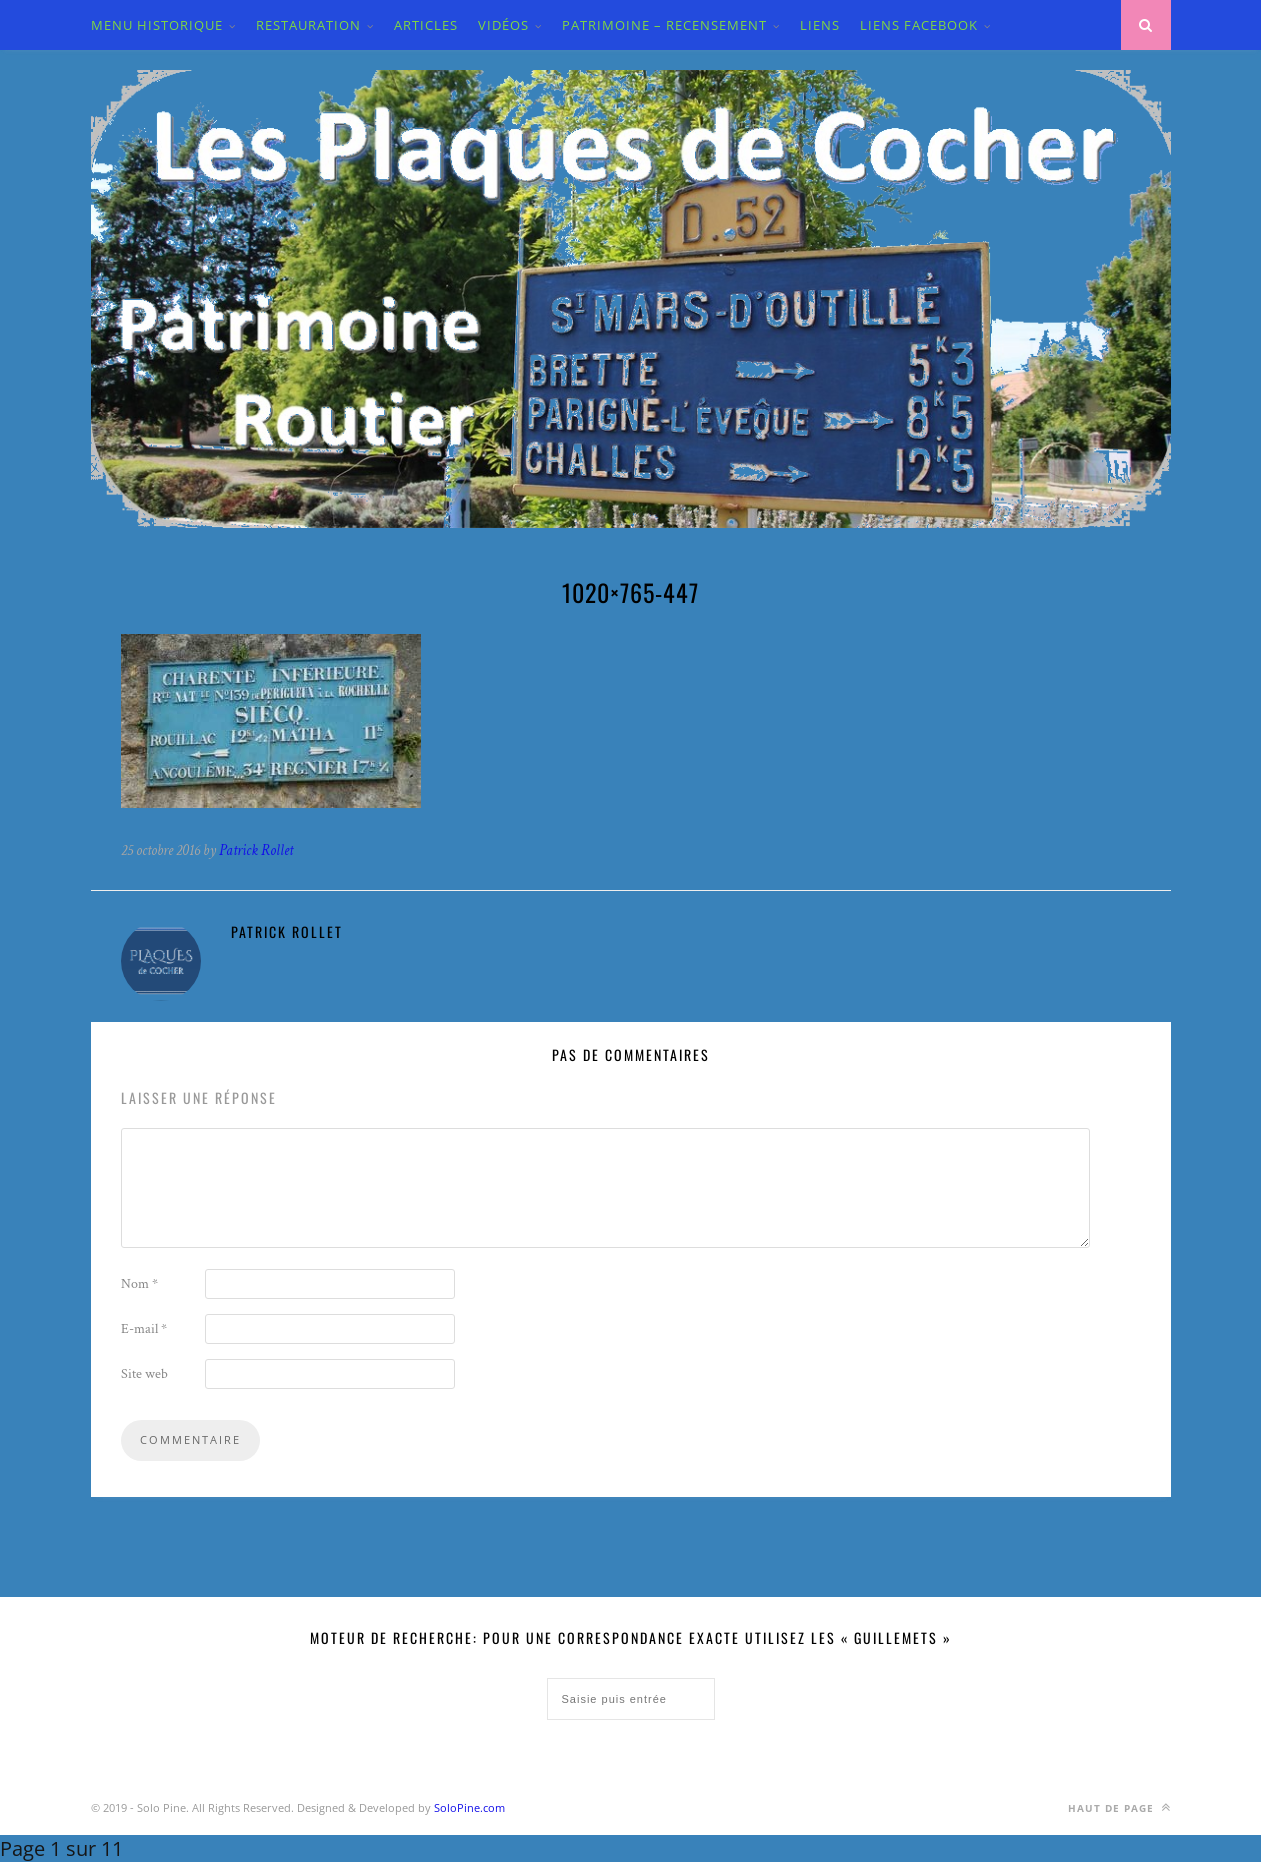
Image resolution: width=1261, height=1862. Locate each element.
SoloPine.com (469, 1807)
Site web (144, 1374)
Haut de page (1119, 1807)
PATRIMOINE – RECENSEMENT (664, 25)
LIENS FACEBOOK (919, 25)
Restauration (308, 25)
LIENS (820, 25)
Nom (139, 1284)
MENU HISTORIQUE (157, 25)
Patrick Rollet (256, 850)
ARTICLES (426, 25)
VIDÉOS (503, 25)
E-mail (144, 1329)
